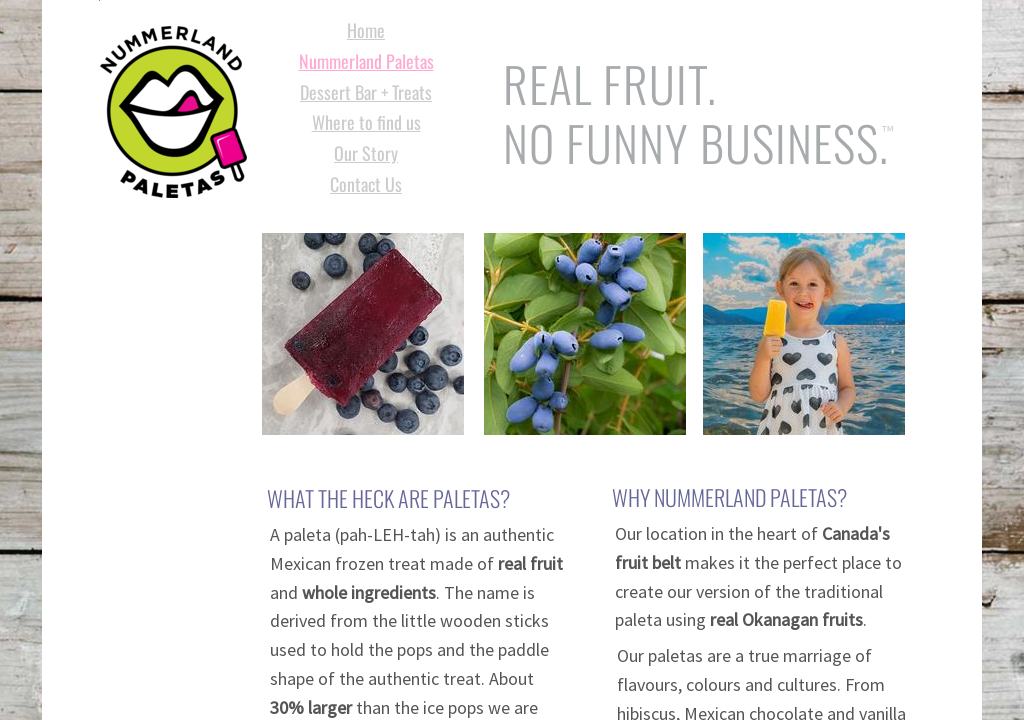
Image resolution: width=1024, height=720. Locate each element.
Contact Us (366, 184)
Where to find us (366, 122)
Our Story (366, 153)
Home (366, 30)
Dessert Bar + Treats (366, 92)
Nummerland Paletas (366, 61)
